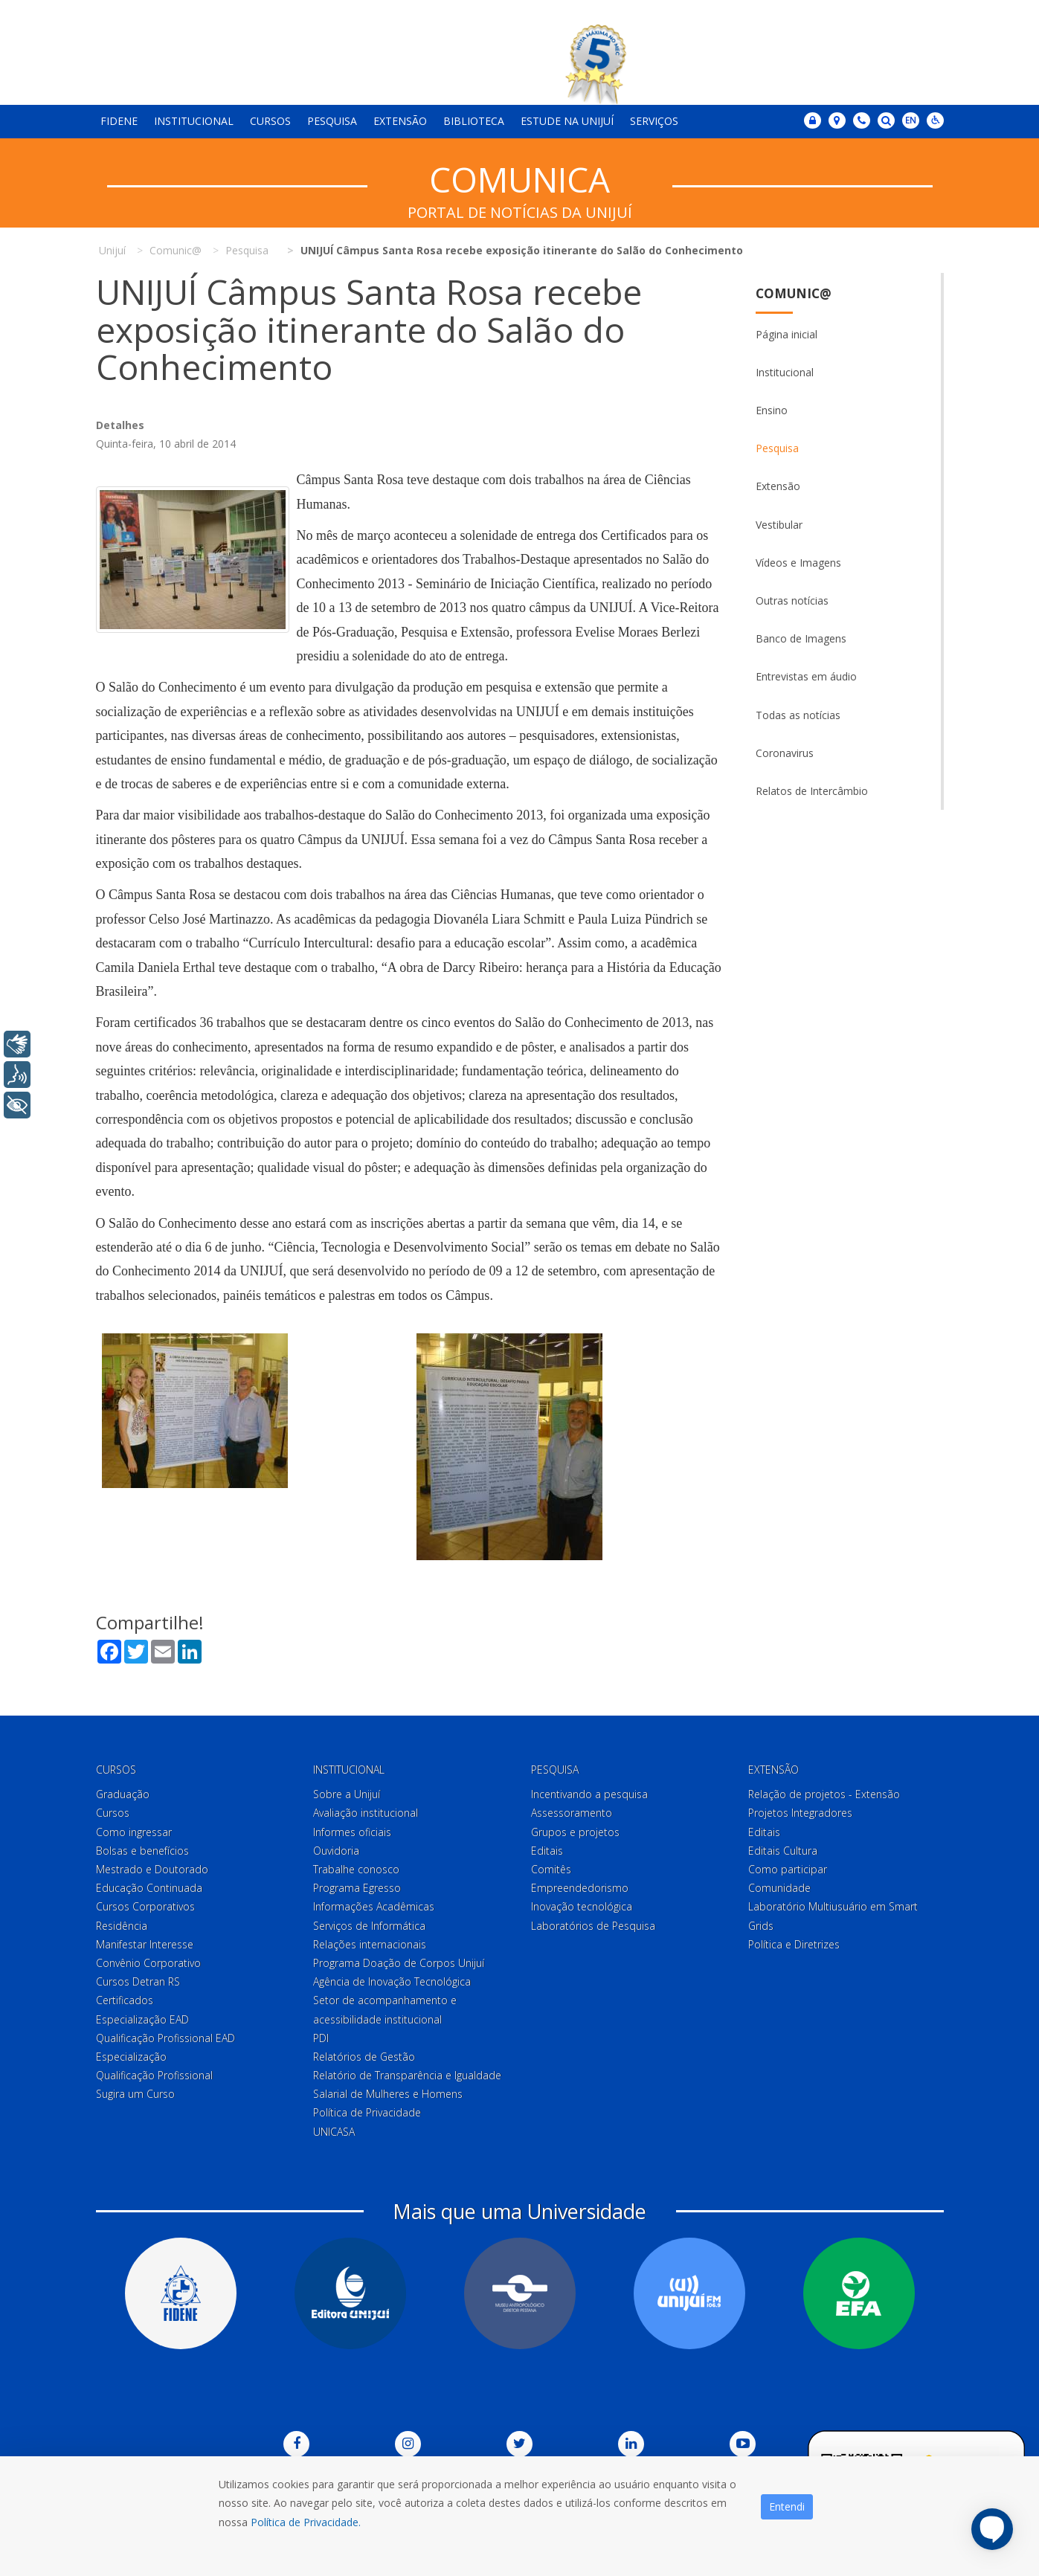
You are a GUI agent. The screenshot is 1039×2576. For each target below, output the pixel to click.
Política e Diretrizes (794, 1944)
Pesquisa (332, 121)
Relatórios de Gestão (364, 2056)
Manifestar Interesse (144, 1944)
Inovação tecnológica (581, 1907)
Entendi (787, 2506)
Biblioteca (473, 121)
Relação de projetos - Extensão (824, 1794)
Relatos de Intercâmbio (812, 791)
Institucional (194, 121)
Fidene (119, 121)
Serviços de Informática (369, 1926)
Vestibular (779, 525)
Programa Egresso (357, 1888)
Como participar (787, 1869)
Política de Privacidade (367, 2113)
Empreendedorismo (579, 1888)
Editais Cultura (782, 1851)
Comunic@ (793, 293)
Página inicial (786, 334)
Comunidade (779, 1888)
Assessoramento (571, 1813)
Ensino (772, 410)
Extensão (400, 121)
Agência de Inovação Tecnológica (392, 1981)
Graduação (122, 1794)
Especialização (131, 2056)
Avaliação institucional (365, 1813)
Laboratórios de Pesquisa (593, 1926)
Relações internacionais (369, 1944)
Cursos (270, 121)
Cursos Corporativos (145, 1907)
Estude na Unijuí (567, 121)
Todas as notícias (798, 715)
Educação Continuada (149, 1888)
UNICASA (334, 2132)
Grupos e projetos (575, 1832)
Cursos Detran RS (138, 1981)
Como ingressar (134, 1832)
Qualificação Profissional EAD (165, 2038)
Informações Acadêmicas (373, 1907)
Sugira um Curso (135, 2094)
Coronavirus (785, 753)
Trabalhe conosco (356, 1869)
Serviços (654, 121)
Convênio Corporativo (148, 1963)
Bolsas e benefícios (142, 1851)
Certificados (124, 2000)
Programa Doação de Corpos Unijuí (398, 1963)
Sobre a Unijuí (346, 1794)
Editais (547, 1851)
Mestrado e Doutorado (152, 1869)
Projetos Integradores (800, 1813)
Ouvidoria (336, 1851)
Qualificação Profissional (154, 2075)
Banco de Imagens (801, 638)
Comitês (551, 1869)
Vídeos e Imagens (798, 563)
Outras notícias (792, 600)
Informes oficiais (352, 1832)
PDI (321, 2038)
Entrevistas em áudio (806, 676)
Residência (121, 1926)
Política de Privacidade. (306, 2522)
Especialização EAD (142, 2019)
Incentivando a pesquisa (589, 1794)
